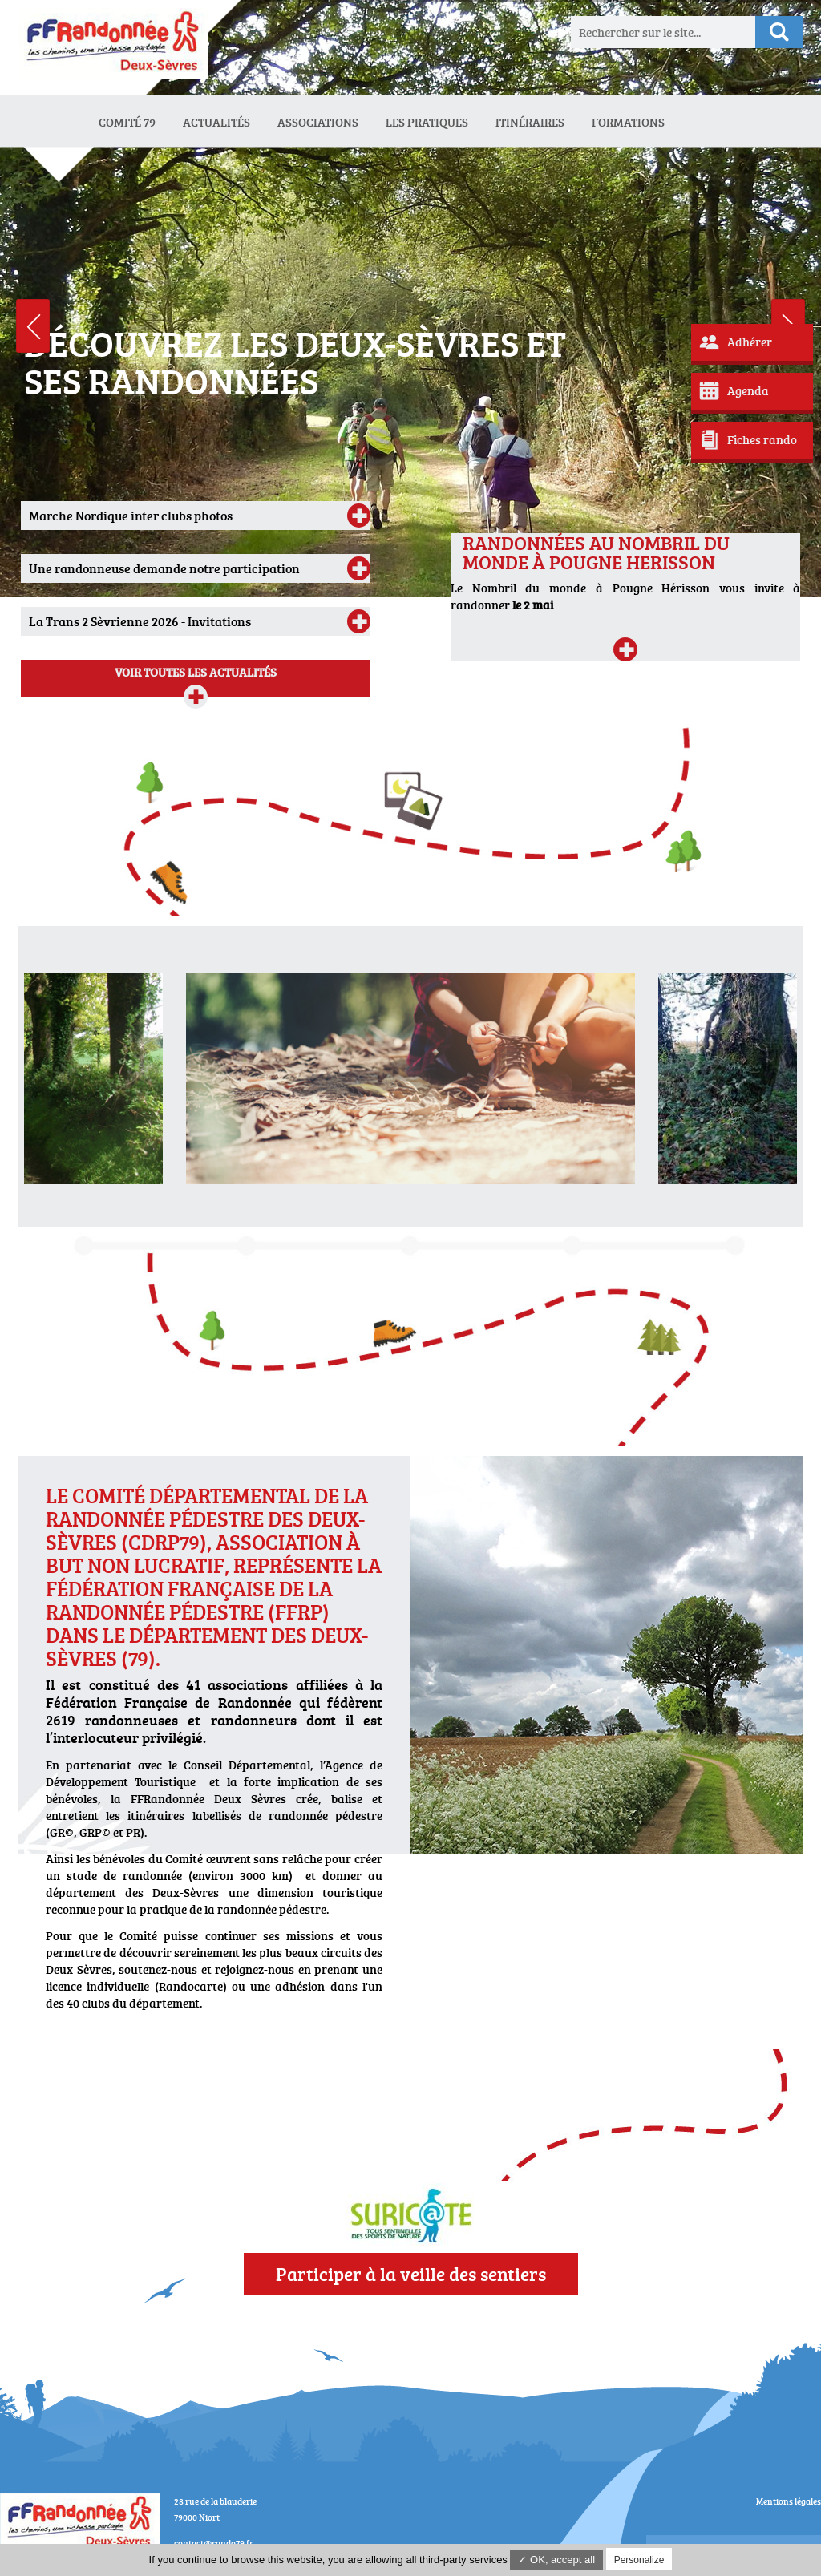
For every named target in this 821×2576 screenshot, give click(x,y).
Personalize (639, 2560)
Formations (628, 122)
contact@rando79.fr (213, 2543)
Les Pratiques (427, 122)
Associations (317, 122)
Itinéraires (529, 122)
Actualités (216, 122)
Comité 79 (127, 122)
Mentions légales (788, 2501)
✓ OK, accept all (556, 2560)
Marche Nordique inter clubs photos (131, 515)
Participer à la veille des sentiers (411, 2274)
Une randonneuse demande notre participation (164, 568)
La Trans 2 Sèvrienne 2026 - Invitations (140, 621)
